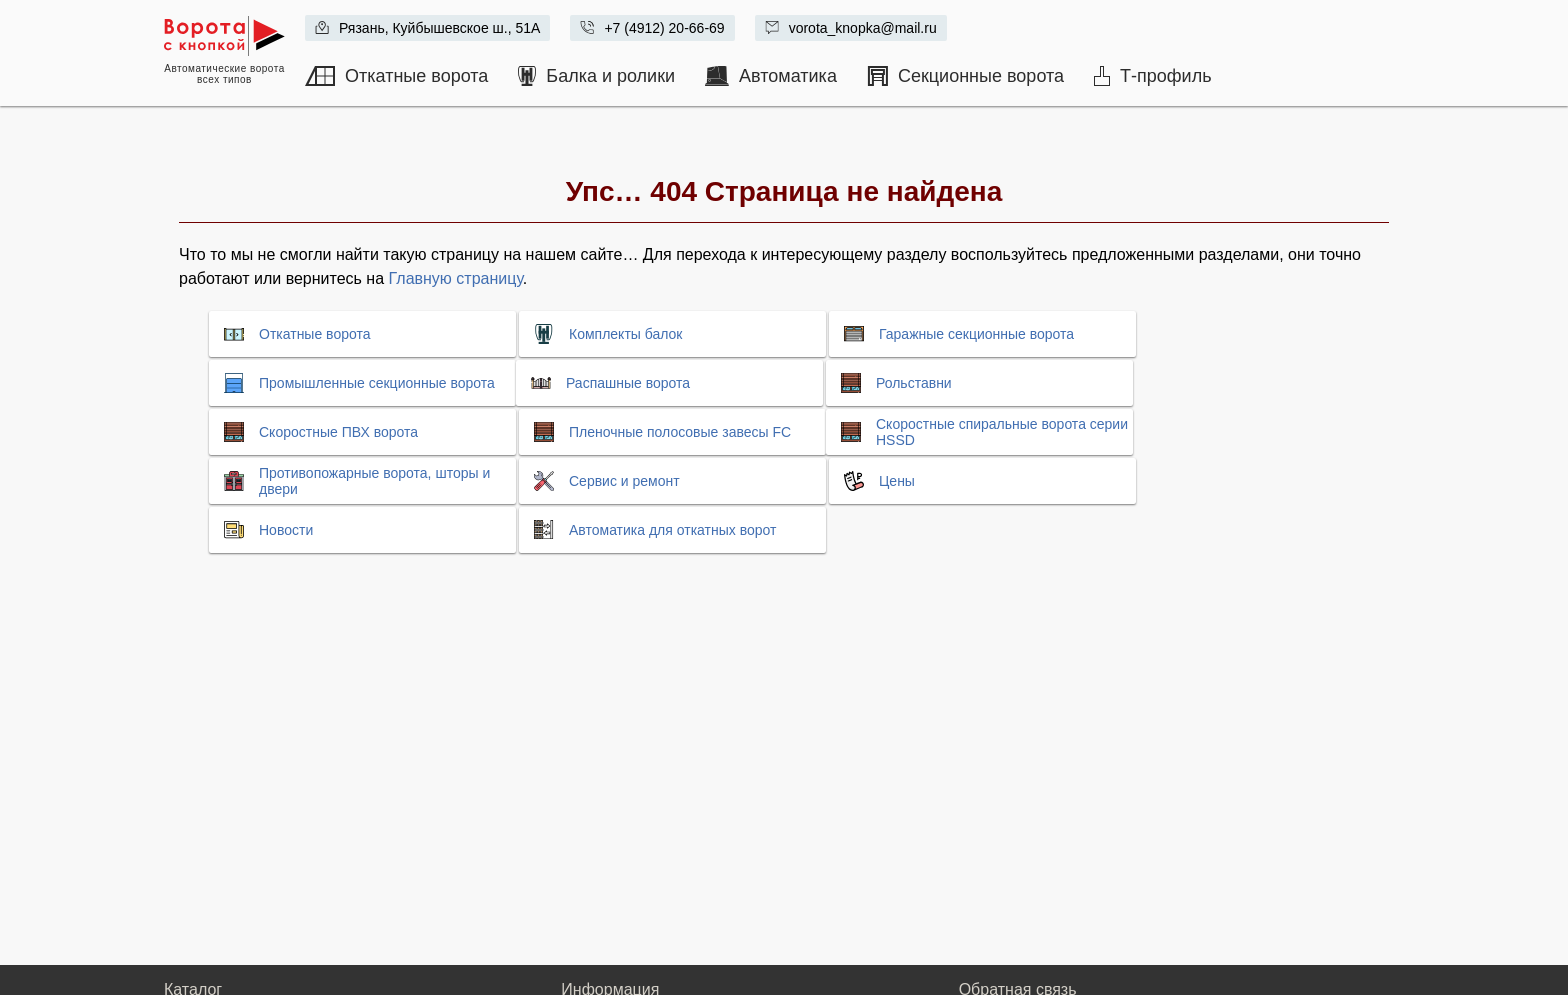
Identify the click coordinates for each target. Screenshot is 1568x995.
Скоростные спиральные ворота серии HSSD (1002, 432)
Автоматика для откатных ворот (672, 530)
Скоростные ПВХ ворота (338, 432)
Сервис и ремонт (624, 481)
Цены (897, 481)
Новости (286, 530)
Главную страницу (456, 278)
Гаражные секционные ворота (976, 334)
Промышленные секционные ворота (377, 383)
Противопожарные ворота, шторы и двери (374, 481)
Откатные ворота (314, 334)
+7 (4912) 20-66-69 (664, 28)
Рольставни (914, 383)
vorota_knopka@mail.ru (863, 28)
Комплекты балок (625, 334)
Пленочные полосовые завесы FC (680, 432)
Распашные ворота (628, 383)
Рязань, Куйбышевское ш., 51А (439, 28)
